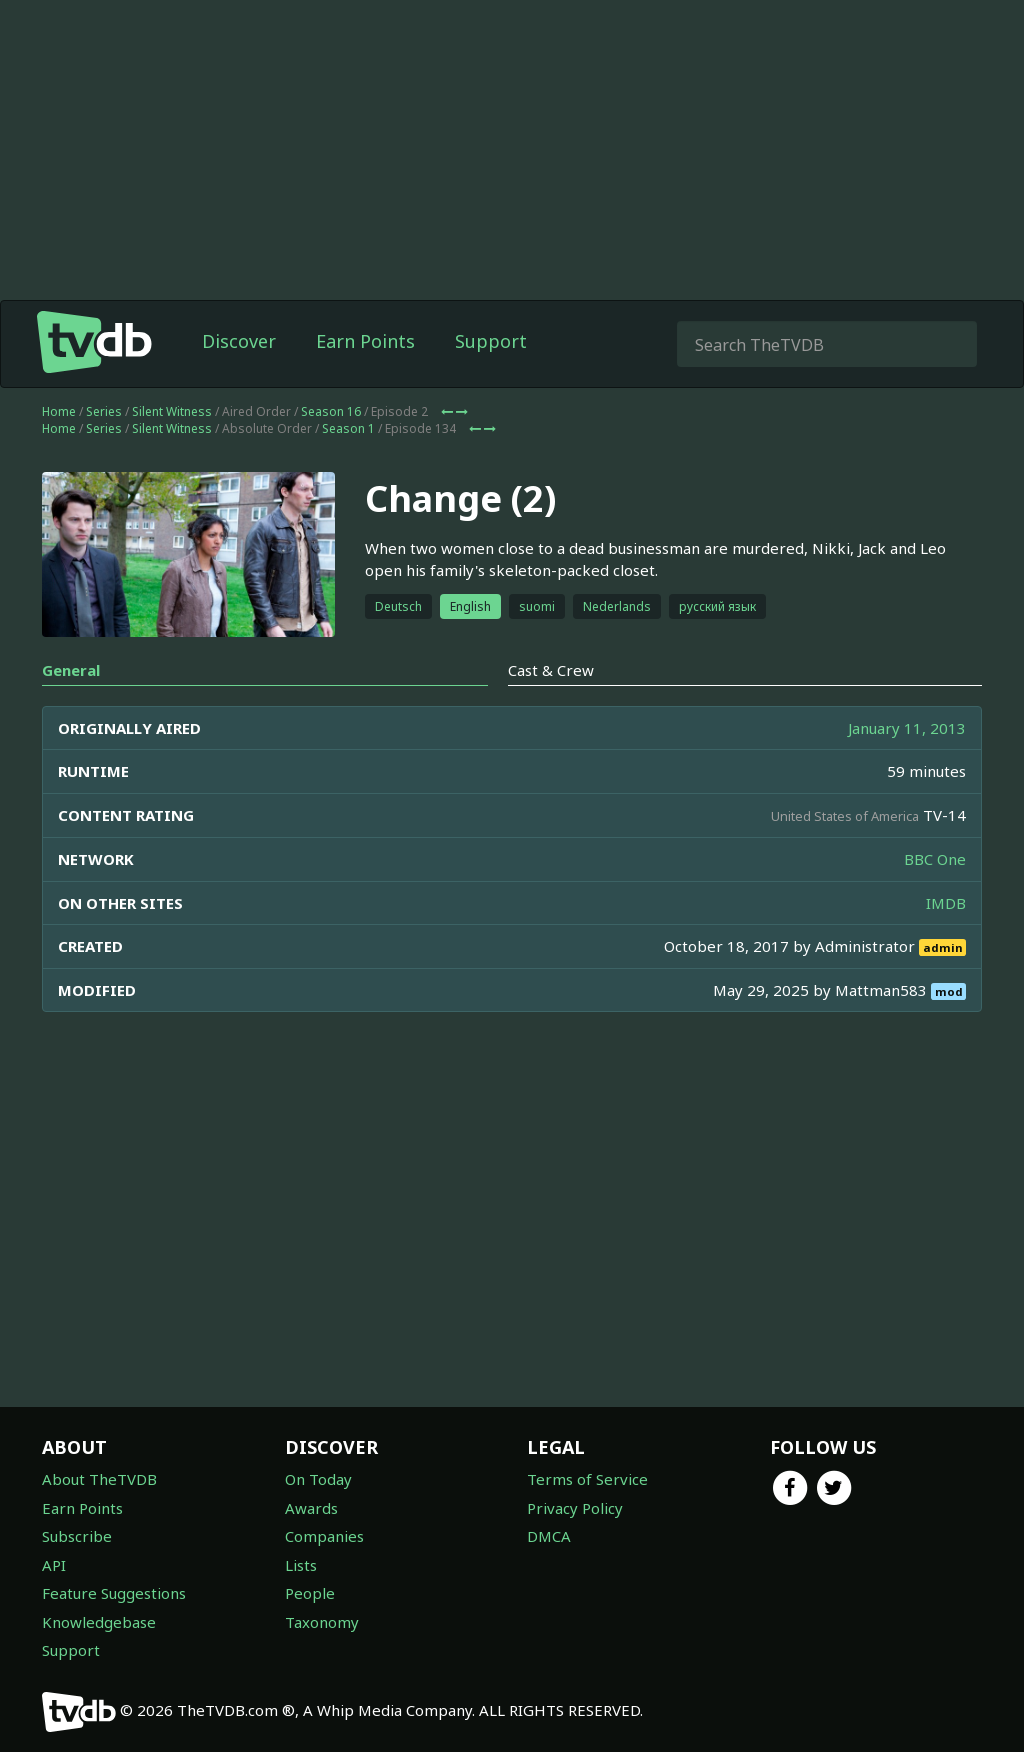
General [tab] (71, 670)
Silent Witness (172, 411)
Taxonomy (322, 1622)
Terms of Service (587, 1479)
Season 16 (331, 411)
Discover (239, 341)
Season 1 (348, 428)
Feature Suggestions (114, 1593)
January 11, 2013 (907, 728)
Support (491, 341)
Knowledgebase (99, 1622)
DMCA (549, 1536)
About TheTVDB (99, 1479)
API (54, 1565)
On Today (318, 1479)
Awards (311, 1508)
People (310, 1593)
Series (104, 411)
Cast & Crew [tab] (551, 670)
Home (59, 411)
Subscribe (77, 1536)
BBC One (935, 859)
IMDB (946, 903)
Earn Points (365, 341)
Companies (324, 1536)
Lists (301, 1565)
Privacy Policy (575, 1508)
